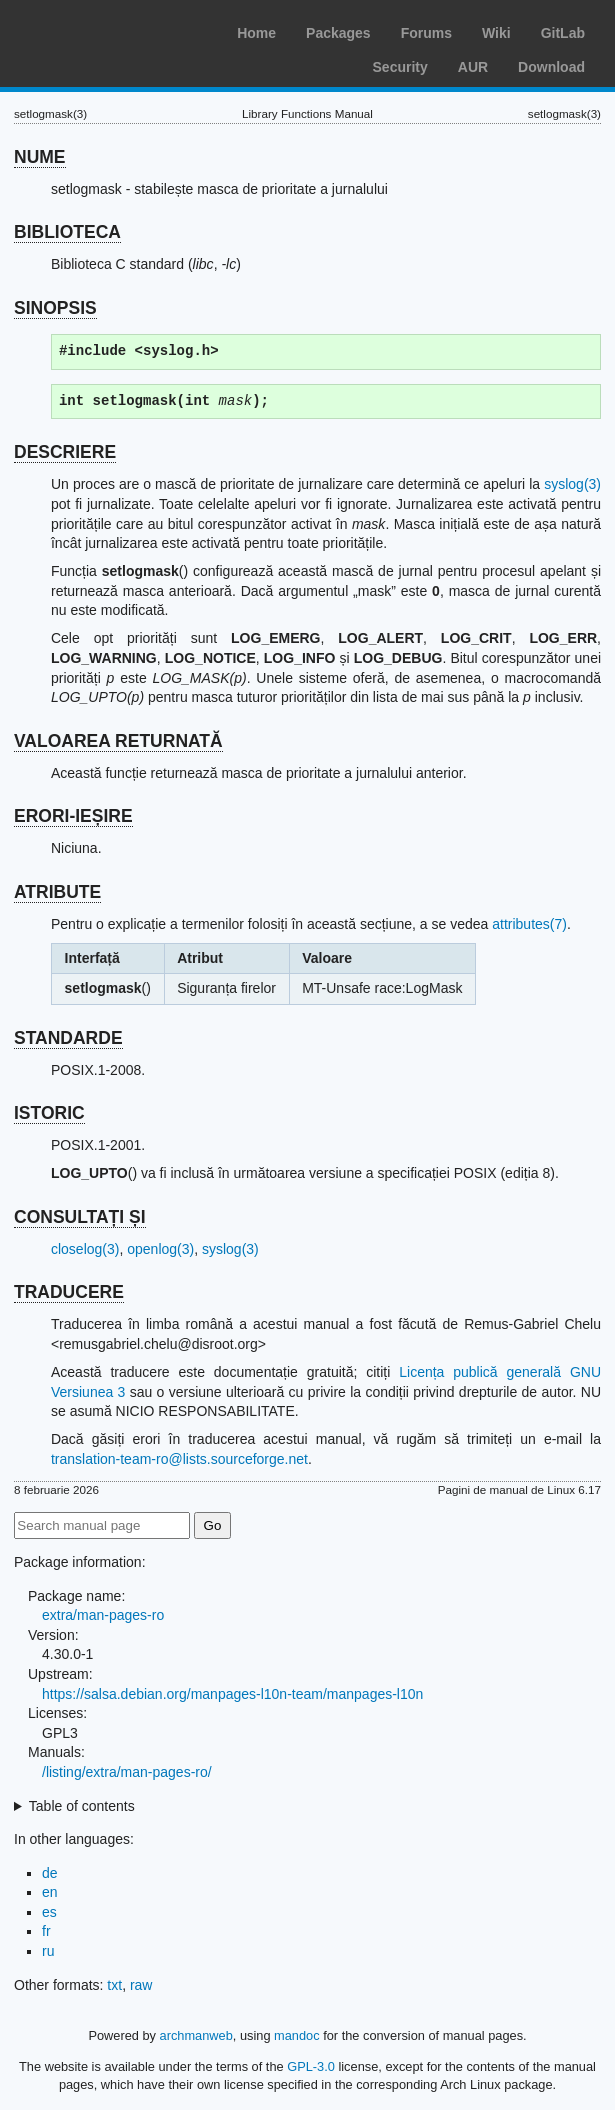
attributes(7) (529, 924)
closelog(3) (85, 1249)
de (50, 1873)
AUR (473, 67)
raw (141, 1985)
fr (46, 1931)
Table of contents (82, 1806)
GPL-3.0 (311, 2066)
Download (551, 67)
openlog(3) (160, 1249)
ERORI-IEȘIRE (73, 816)
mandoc (297, 2035)
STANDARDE (68, 1038)
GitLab (563, 33)
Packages (338, 33)
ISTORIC (49, 1113)
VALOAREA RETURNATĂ (118, 741)
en (50, 1892)
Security (400, 67)
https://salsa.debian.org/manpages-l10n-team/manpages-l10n (232, 1694)
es (49, 1912)
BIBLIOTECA (67, 232)
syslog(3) (572, 484)
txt (114, 1985)
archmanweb (196, 2035)
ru (48, 1951)
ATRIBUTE (57, 892)
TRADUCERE (69, 1292)
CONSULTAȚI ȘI (80, 1217)
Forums (426, 33)
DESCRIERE (65, 452)
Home (256, 33)
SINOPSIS (55, 308)
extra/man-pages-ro (103, 1615)
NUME (40, 157)
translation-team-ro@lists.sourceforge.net (179, 1459)
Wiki (496, 33)
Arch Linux (110, 30)
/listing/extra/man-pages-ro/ (127, 1772)
